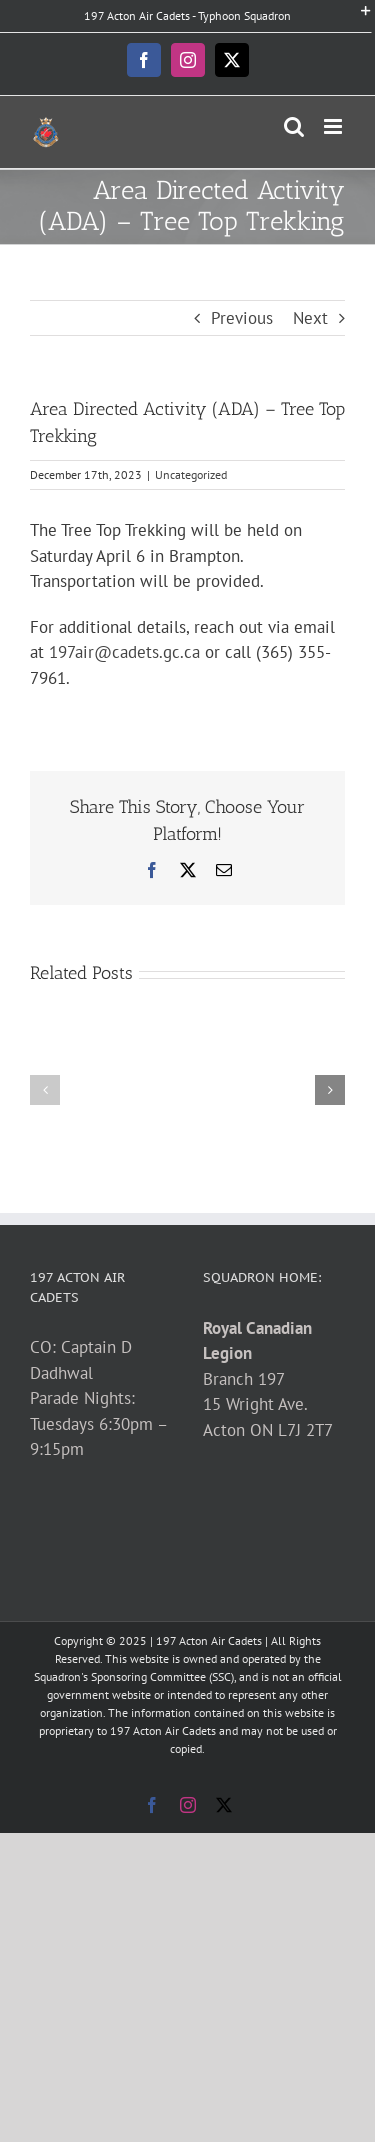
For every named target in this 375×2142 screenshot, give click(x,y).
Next (310, 318)
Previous (242, 318)
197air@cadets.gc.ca (124, 652)
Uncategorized (191, 474)
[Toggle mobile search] (294, 126)
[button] (45, 1090)
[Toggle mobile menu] (334, 126)
